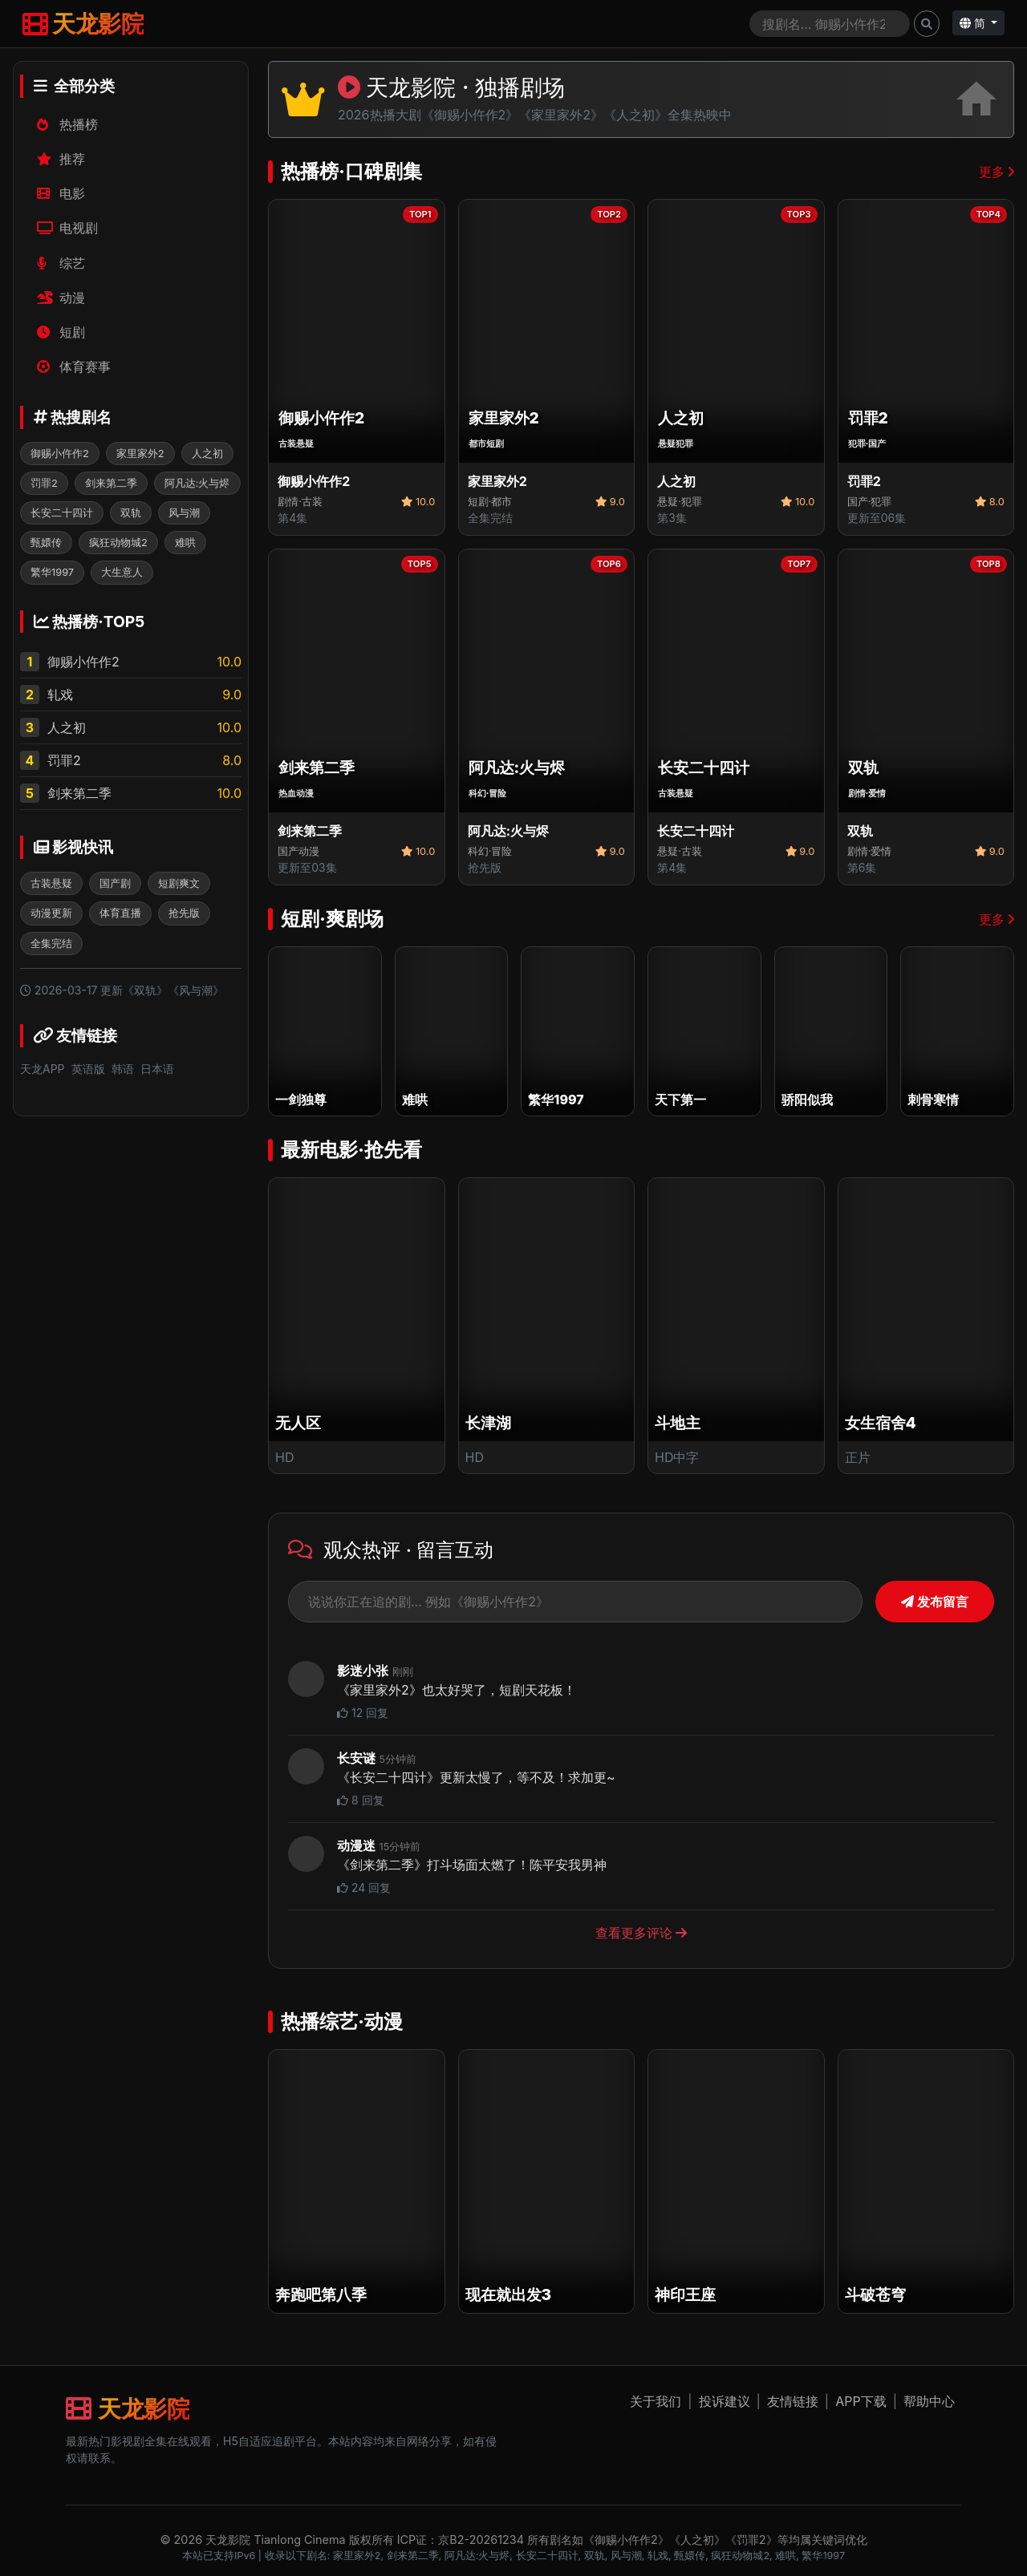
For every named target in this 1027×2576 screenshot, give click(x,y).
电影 (61, 193)
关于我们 (655, 2401)
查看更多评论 (641, 1933)
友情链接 (792, 2401)
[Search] (829, 24)
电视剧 (68, 228)
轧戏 (60, 695)
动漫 (61, 298)
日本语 (157, 1068)
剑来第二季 (79, 793)
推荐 (61, 159)
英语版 (88, 1068)
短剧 (61, 332)
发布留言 (934, 1602)
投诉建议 (724, 2401)
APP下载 (860, 2401)
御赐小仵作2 (83, 662)
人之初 (66, 727)
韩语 (123, 1068)
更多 (997, 172)
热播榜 (68, 124)
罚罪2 (64, 760)
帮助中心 (929, 2401)
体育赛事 (74, 366)
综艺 (61, 263)
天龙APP (42, 1068)
